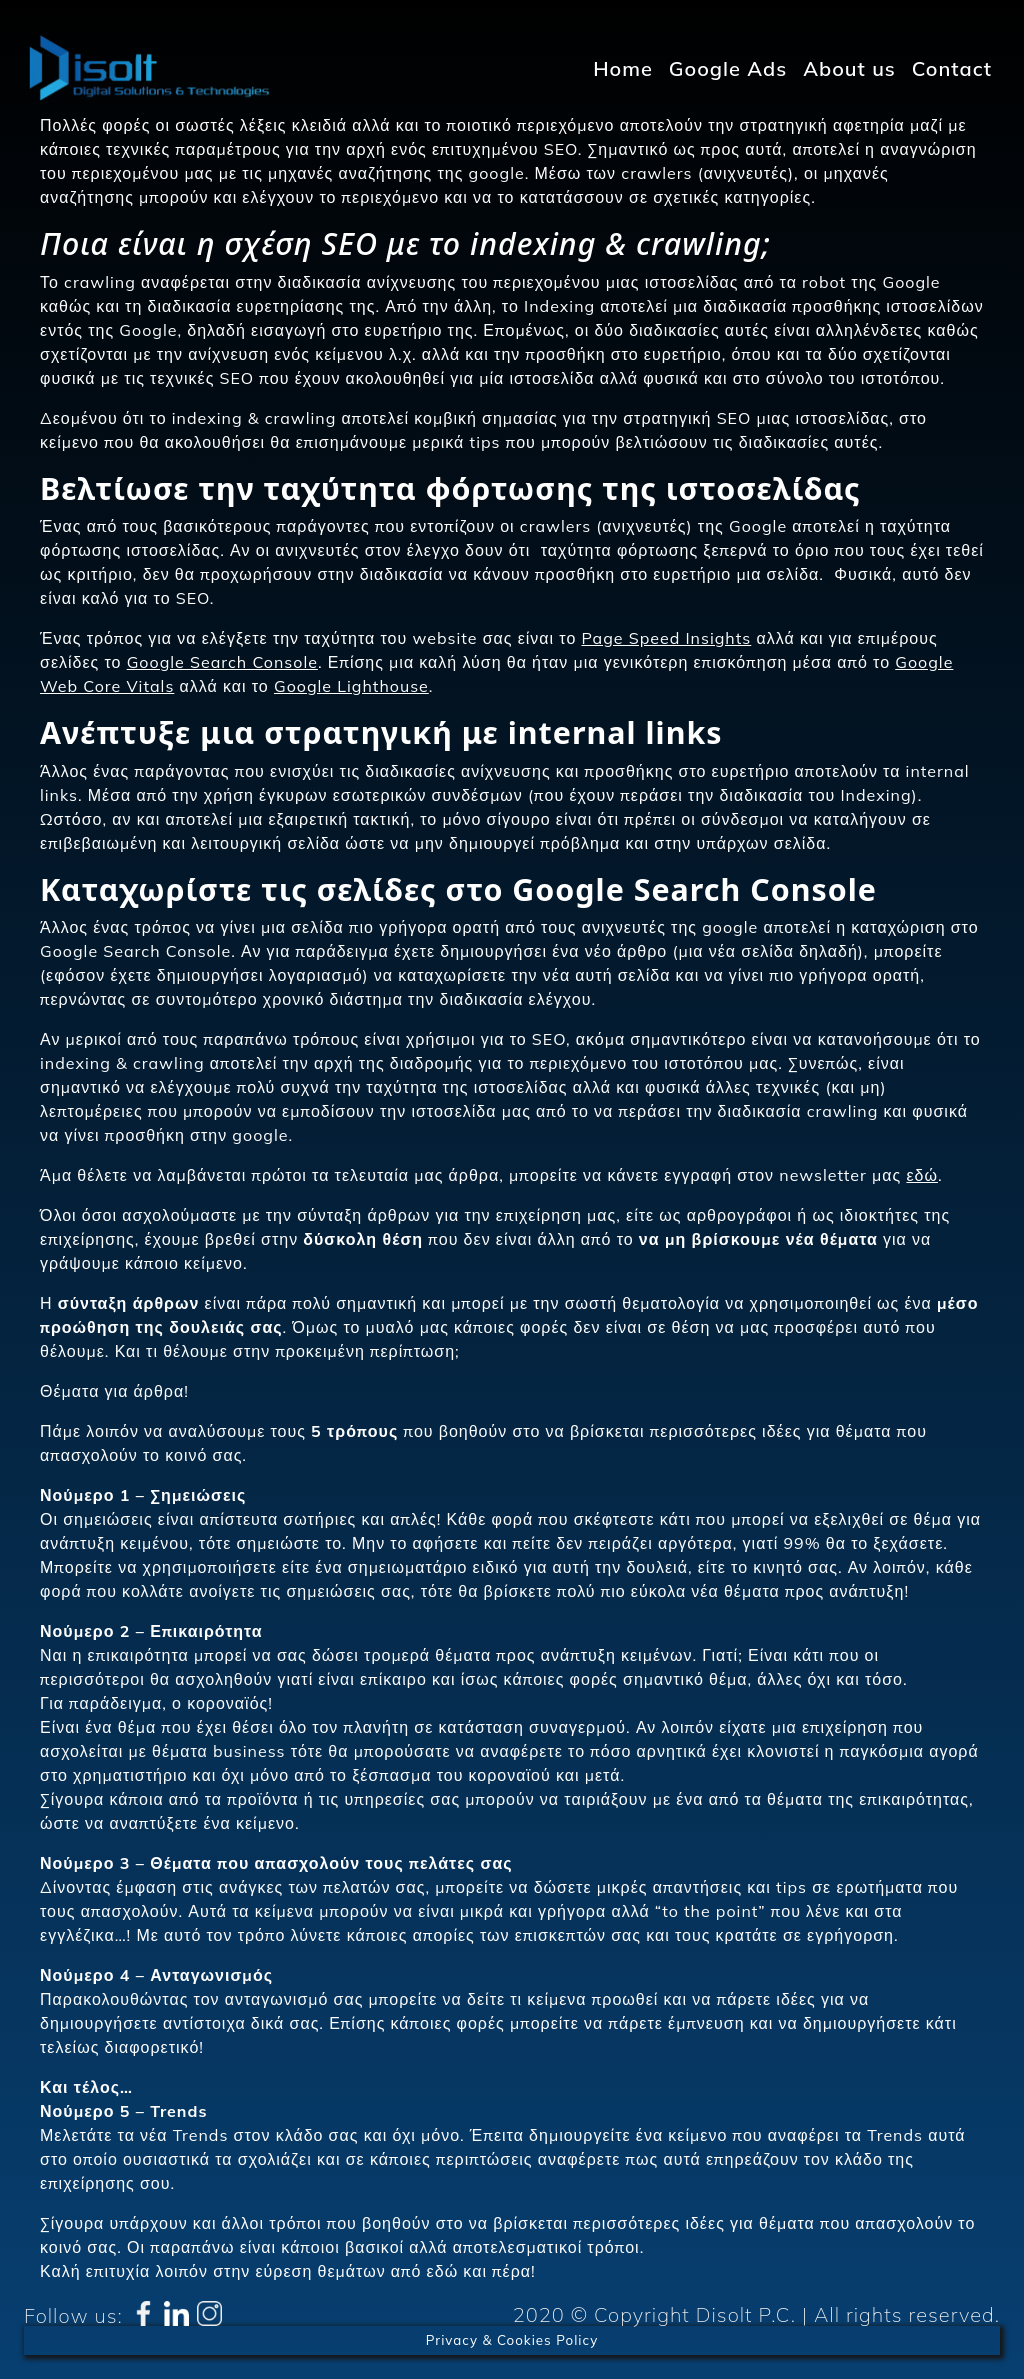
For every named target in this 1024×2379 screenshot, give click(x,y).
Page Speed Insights (667, 638)
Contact (952, 68)
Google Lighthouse (351, 686)
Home (623, 68)
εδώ (922, 1175)
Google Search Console (222, 662)
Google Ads (728, 68)
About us (849, 68)
